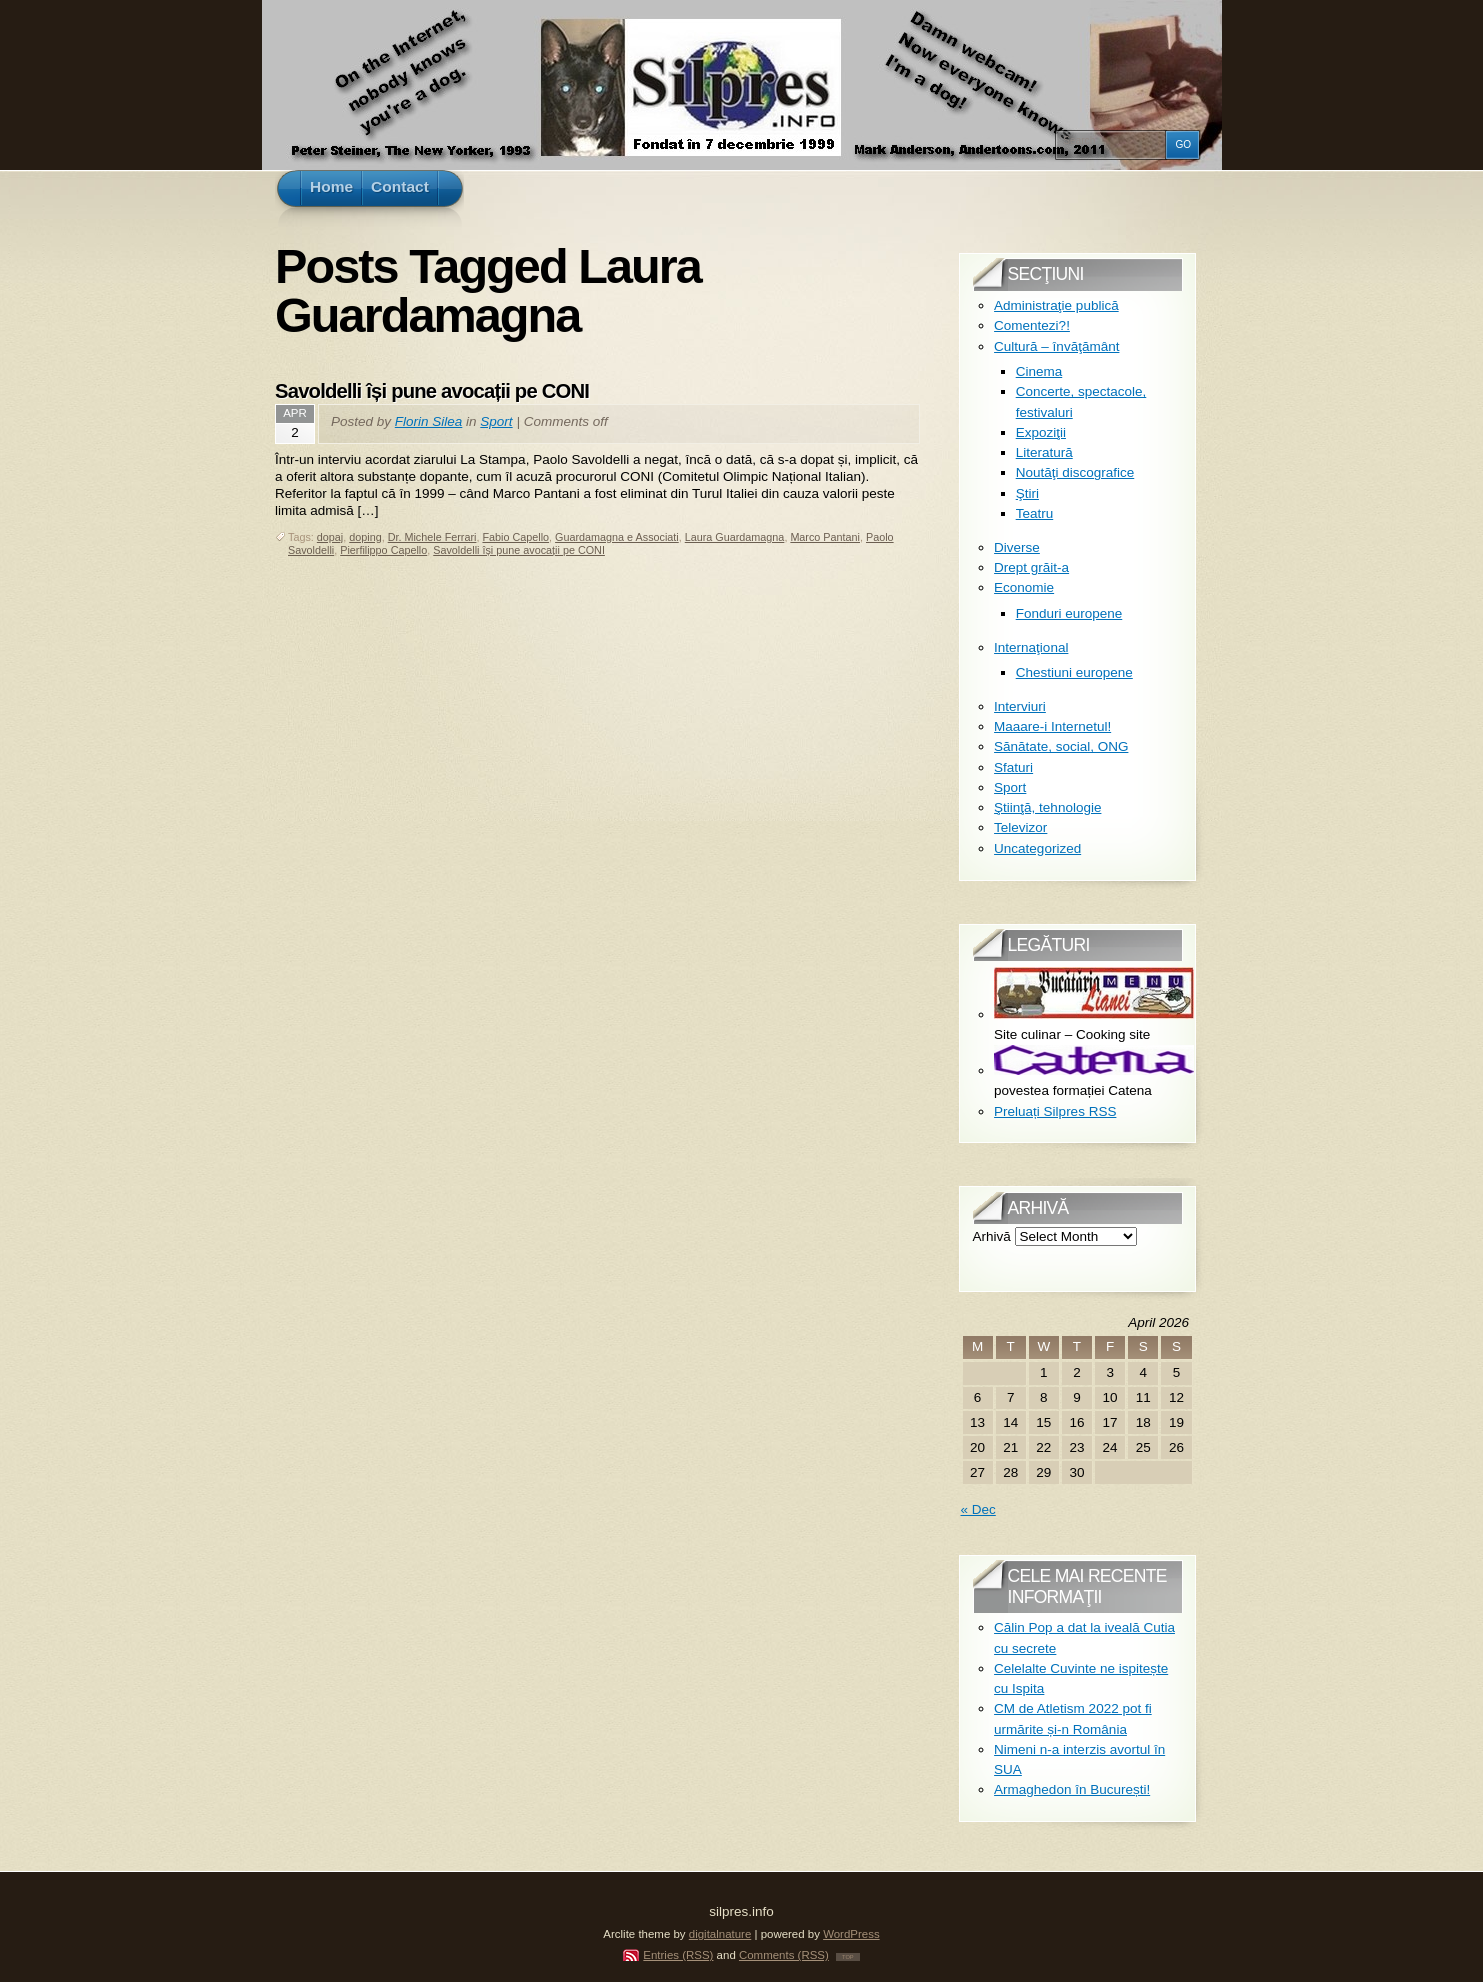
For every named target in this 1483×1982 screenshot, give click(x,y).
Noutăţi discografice (1075, 472)
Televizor (1020, 827)
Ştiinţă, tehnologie (1047, 807)
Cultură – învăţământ (1056, 346)
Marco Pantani (825, 537)
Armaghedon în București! (1072, 1789)
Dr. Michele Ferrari (432, 537)
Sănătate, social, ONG (1061, 746)
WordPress (851, 1934)
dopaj (330, 537)
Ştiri (1027, 493)
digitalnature (720, 1934)
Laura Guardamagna (735, 537)
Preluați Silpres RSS (1055, 1111)
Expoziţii (1041, 432)
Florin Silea (429, 421)
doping (365, 537)
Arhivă (992, 1236)
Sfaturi (1013, 767)
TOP (848, 1957)
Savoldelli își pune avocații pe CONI (432, 391)
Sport (496, 421)
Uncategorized (1037, 848)
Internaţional (1031, 647)
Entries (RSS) (678, 1955)
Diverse (1017, 547)
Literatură (1044, 452)
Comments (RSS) (784, 1955)
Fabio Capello (515, 537)
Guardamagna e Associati (617, 537)
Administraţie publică (1056, 305)
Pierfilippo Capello (383, 550)
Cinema (1039, 371)
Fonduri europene (1069, 613)
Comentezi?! (1032, 325)
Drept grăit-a (1031, 567)
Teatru (1035, 513)
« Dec (978, 1509)
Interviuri (1020, 706)
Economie (1024, 587)
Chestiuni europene (1074, 672)
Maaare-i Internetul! (1052, 726)
